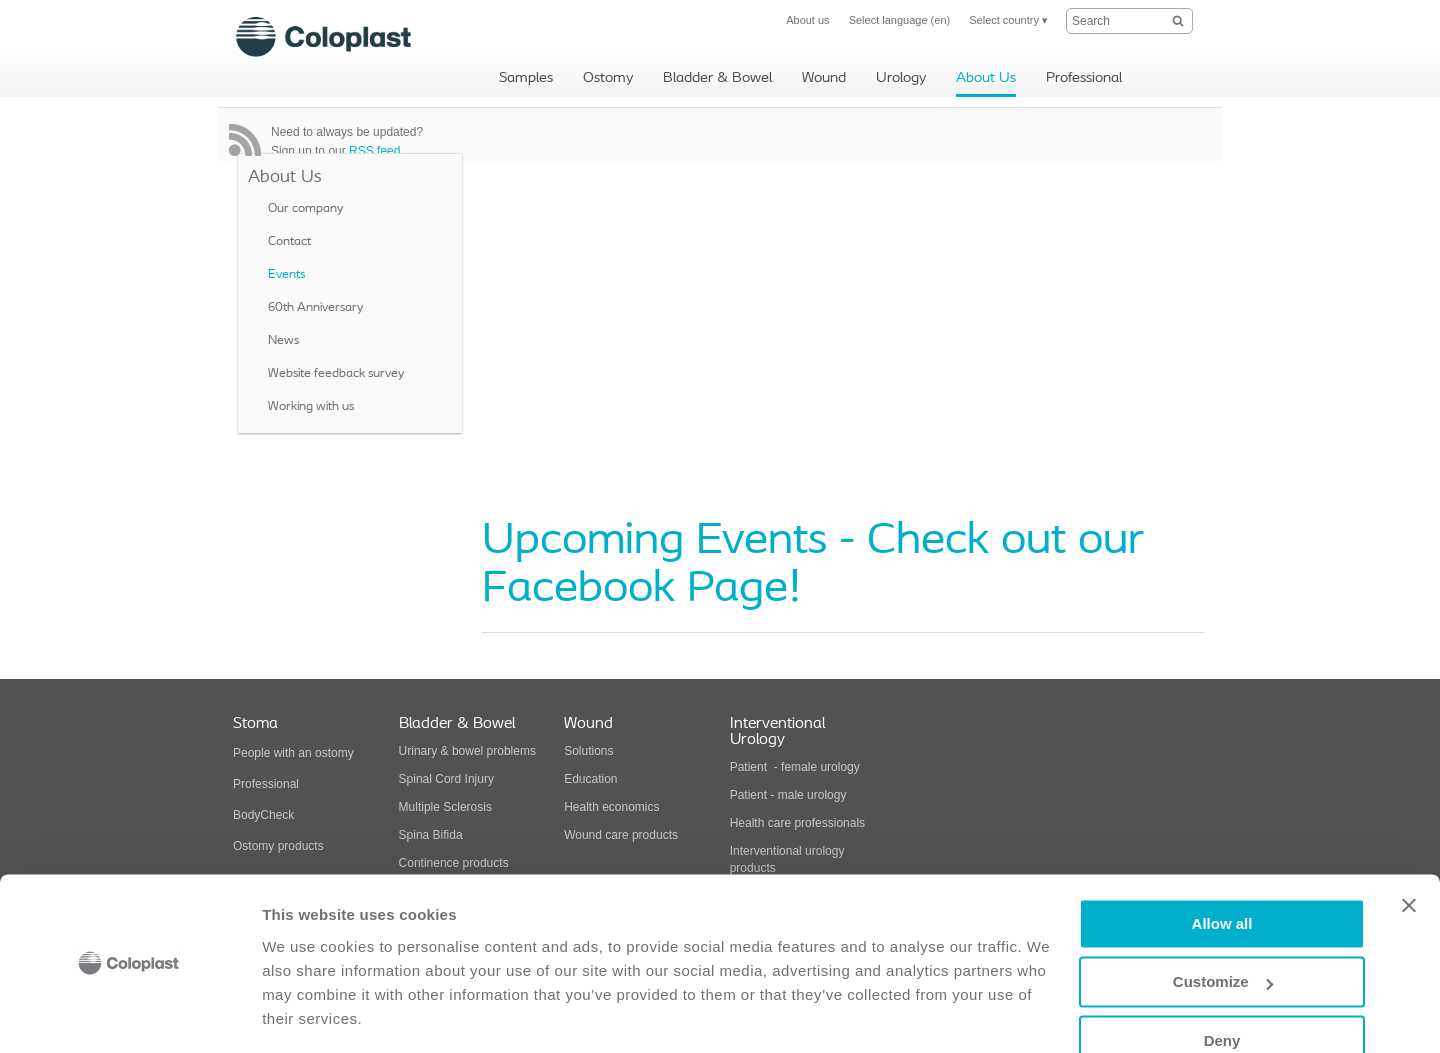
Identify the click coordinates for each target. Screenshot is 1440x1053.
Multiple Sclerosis (445, 807)
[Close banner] (1409, 845)
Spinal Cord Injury (446, 779)
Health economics (611, 807)
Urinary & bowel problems (467, 751)
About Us (284, 177)
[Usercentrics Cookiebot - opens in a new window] (129, 1014)
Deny (1222, 980)
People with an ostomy (293, 753)
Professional (266, 784)
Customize (1223, 921)
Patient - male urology (790, 795)
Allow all (1222, 863)
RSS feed (374, 151)
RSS (245, 140)
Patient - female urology (795, 767)
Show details (308, 1013)
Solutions (588, 751)
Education (590, 779)
